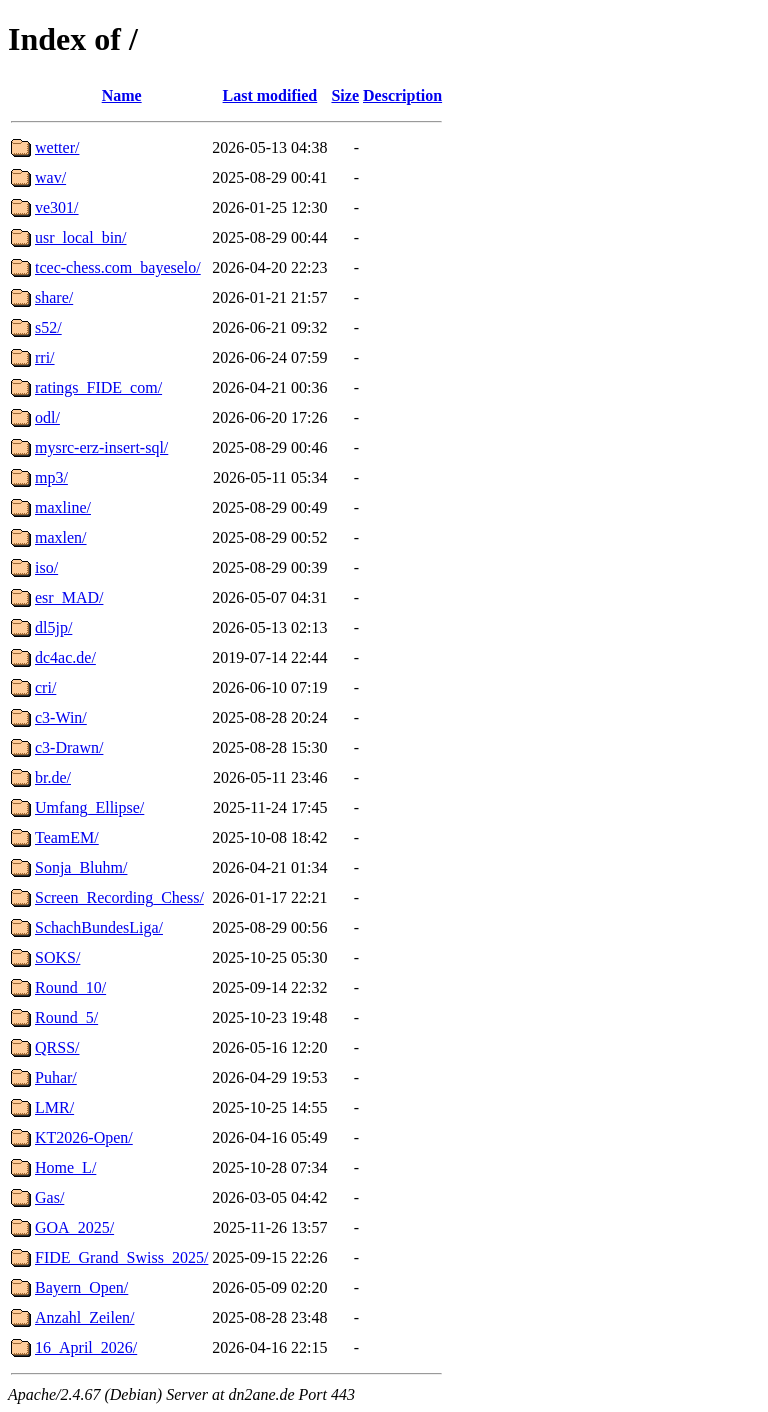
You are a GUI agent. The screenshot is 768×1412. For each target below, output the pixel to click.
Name (122, 95)
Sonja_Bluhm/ (81, 867)
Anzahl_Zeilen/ (85, 1317)
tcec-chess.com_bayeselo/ (118, 267)
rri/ (45, 357)
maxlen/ (61, 537)
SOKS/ (57, 957)
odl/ (47, 417)
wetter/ (57, 147)
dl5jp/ (53, 627)
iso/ (46, 567)
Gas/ (49, 1197)
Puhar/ (56, 1077)
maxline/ (63, 507)
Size (345, 95)
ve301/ (57, 207)
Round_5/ (66, 1017)
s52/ (48, 327)
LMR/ (54, 1107)
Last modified (270, 95)
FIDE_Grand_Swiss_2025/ (121, 1257)
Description (402, 95)
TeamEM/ (67, 837)
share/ (54, 297)
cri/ (45, 687)
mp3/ (51, 477)
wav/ (50, 177)
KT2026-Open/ (84, 1137)
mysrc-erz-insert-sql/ (101, 447)
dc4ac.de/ (65, 657)
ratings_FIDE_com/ (98, 387)
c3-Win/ (61, 717)
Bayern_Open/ (81, 1287)
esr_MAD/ (69, 597)
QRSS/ (57, 1047)
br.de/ (53, 777)
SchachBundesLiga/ (99, 927)
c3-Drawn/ (69, 747)
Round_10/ (70, 987)
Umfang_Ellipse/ (89, 807)
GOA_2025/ (74, 1227)
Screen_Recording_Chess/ (119, 897)
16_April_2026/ (86, 1347)
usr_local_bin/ (81, 237)
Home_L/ (65, 1167)
